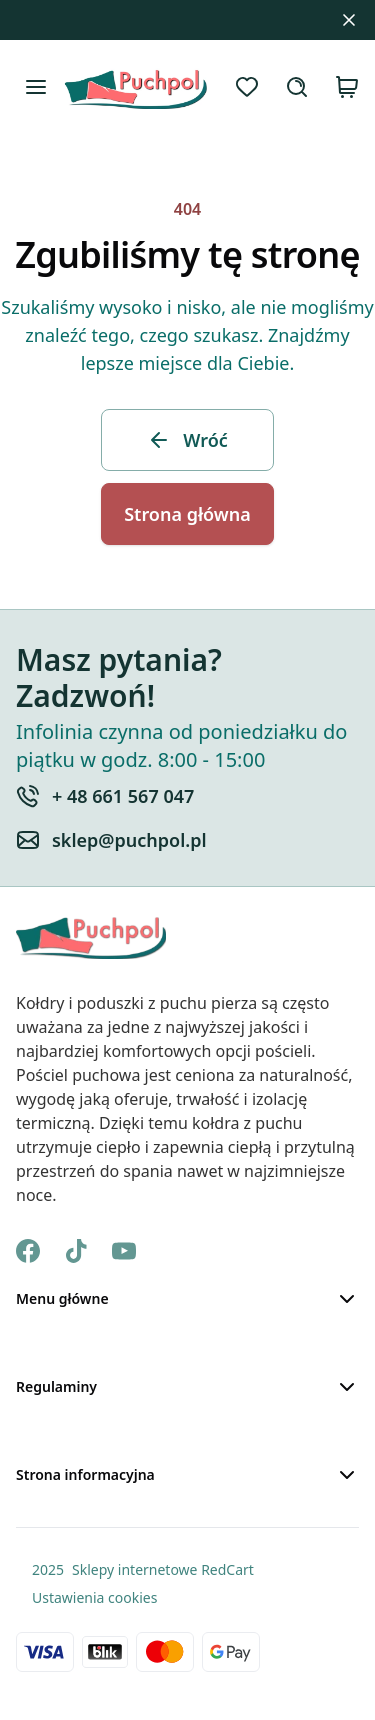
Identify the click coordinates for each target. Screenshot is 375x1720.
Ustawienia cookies (94, 1597)
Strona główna (187, 514)
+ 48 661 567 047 (123, 796)
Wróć (187, 440)
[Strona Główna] (135, 86)
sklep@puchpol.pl (129, 840)
